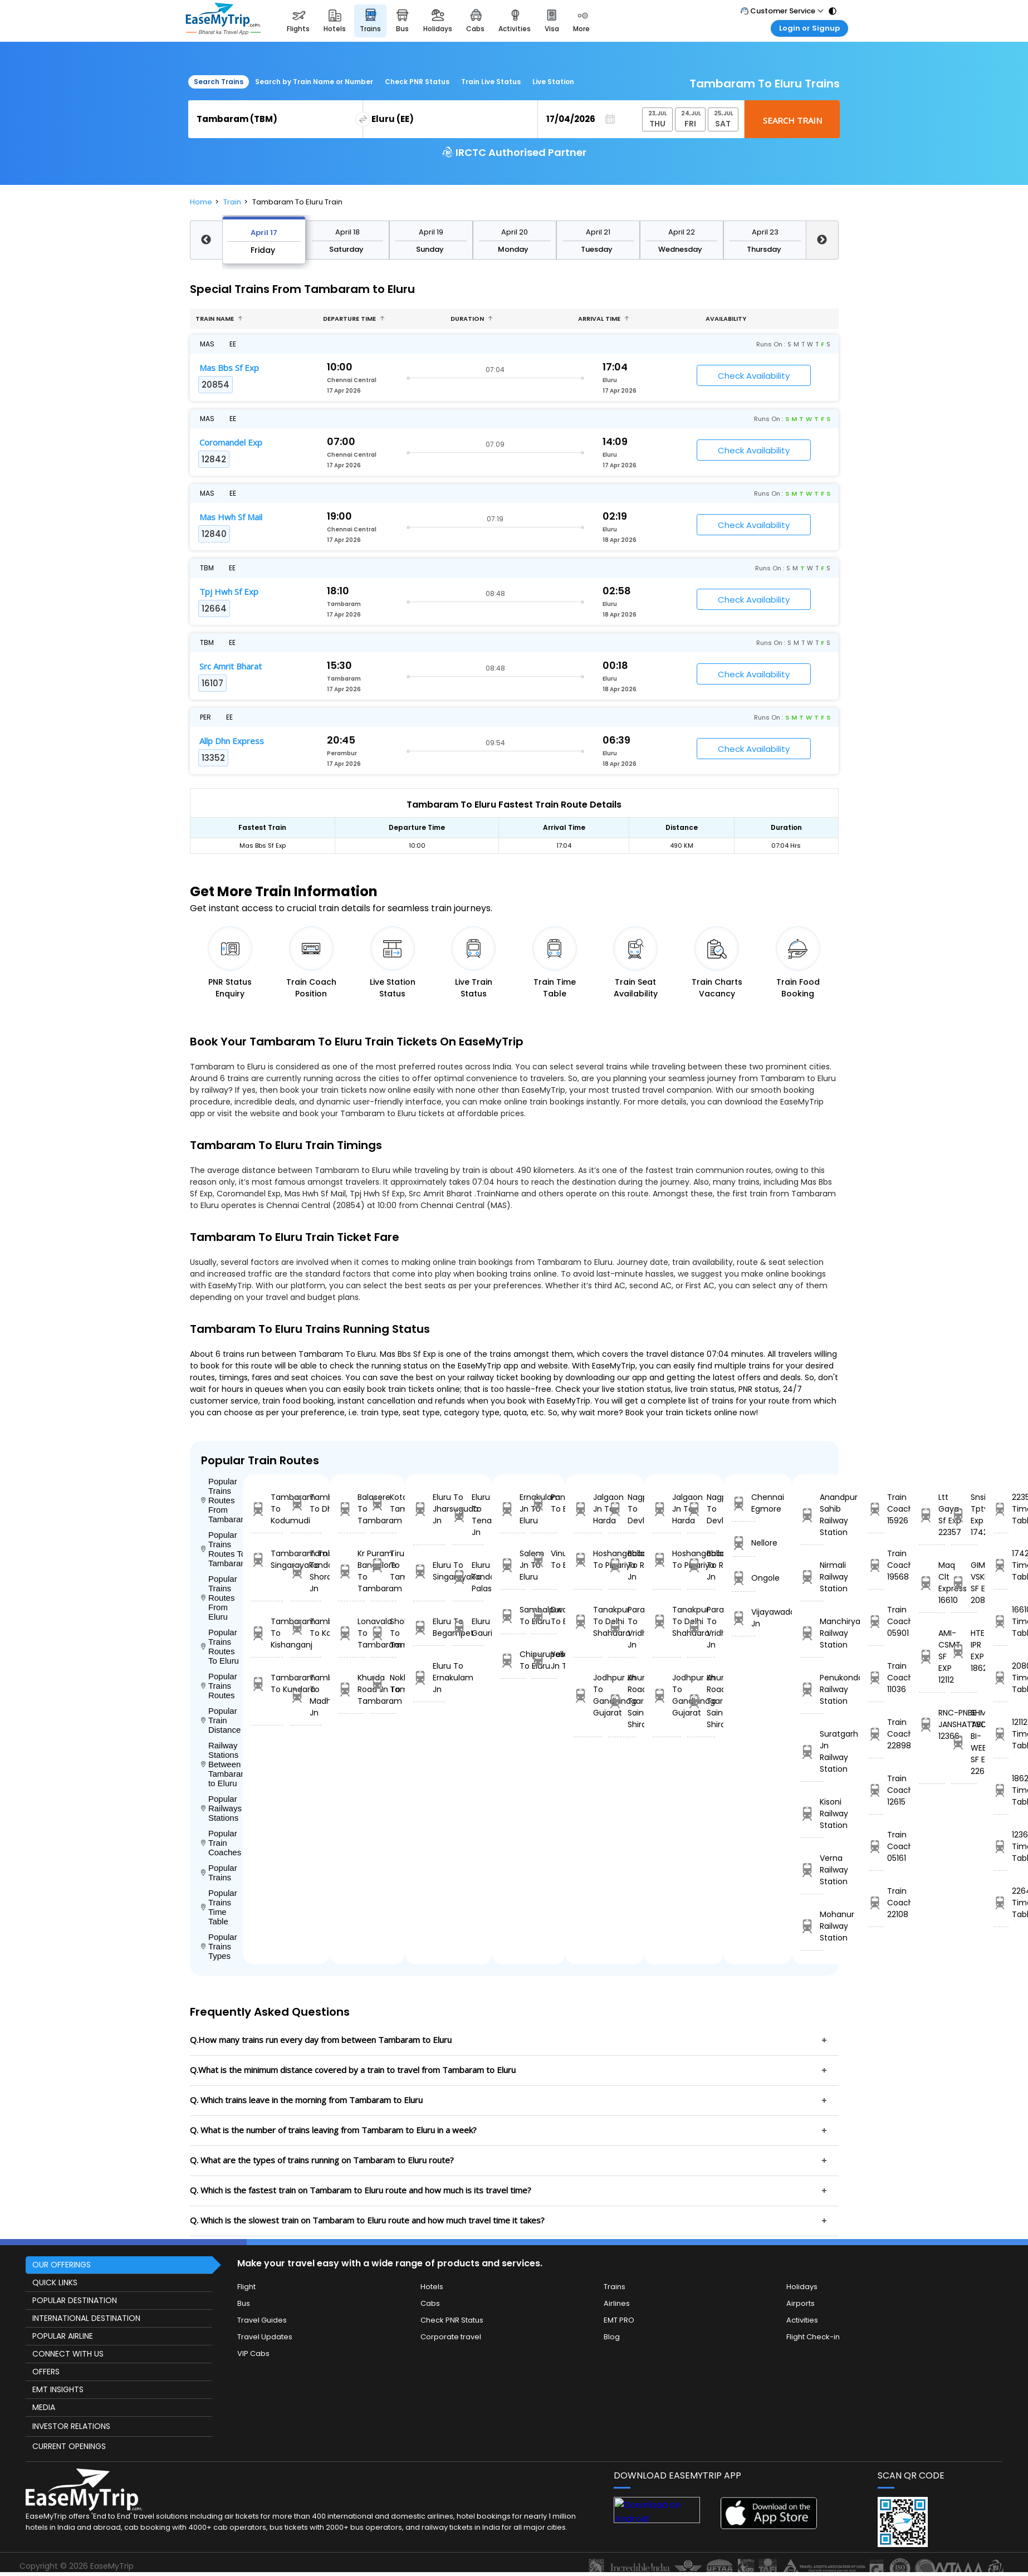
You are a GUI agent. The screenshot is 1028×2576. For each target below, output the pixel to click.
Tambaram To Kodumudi (267, 1509)
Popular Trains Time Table (219, 1907)
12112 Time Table (1001, 1734)
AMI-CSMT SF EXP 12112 (932, 1656)
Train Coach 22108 (875, 1902)
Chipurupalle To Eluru (513, 1660)
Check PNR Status (417, 81)
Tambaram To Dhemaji (306, 1503)
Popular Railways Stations (221, 1808)
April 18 (347, 232)
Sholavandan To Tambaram (383, 1633)
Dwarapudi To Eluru (544, 1615)
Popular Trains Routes (219, 1685)
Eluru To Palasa (468, 1577)
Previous (206, 240)
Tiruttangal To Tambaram (383, 1565)
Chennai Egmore (743, 1503)
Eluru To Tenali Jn (468, 1515)
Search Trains (218, 81)
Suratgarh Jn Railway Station (811, 1751)
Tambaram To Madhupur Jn (306, 1695)
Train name (219, 318)
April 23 (765, 232)
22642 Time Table (1001, 1902)
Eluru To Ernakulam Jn (429, 1677)
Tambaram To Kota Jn (306, 1627)
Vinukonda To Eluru (544, 1559)
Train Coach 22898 (875, 1734)
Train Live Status (491, 81)
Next (822, 240)
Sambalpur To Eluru (513, 1615)
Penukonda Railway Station (811, 1689)
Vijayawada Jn (743, 1617)
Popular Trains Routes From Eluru (219, 1597)
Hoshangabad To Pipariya (587, 1559)
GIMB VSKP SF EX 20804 (964, 1583)
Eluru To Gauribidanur (468, 1627)
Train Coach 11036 (875, 1677)
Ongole (743, 1578)
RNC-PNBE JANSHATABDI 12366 (932, 1724)
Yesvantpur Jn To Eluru (544, 1660)
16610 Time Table (1001, 1621)
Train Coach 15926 (875, 1509)
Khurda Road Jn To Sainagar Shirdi (622, 1701)
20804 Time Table (1001, 1677)
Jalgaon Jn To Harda (587, 1509)
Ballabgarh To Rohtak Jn (622, 1565)
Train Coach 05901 (875, 1621)
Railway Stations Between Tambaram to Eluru (222, 1764)
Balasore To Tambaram (351, 1509)
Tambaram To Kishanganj (267, 1633)
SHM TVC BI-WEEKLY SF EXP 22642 (964, 1742)
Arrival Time (603, 318)
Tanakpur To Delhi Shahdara (587, 1621)
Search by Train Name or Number (314, 81)
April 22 (681, 232)
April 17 (264, 232)
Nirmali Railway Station (811, 1577)
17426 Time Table (1001, 1565)
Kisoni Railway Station (811, 1813)
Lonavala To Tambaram (351, 1633)
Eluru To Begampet (429, 1627)
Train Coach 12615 (875, 1790)
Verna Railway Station (811, 1869)
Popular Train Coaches (221, 1843)
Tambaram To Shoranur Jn (306, 1571)
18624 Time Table (1001, 1790)
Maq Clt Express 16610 (932, 1583)
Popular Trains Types (219, 1946)
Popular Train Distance (221, 1720)
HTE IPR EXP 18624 (964, 1650)
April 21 (598, 232)
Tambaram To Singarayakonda (267, 1559)
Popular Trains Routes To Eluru (220, 1646)
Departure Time (354, 318)
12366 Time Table (1001, 1846)
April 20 (514, 232)
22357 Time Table (1001, 1509)
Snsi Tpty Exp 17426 (964, 1515)
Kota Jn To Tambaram (383, 1503)
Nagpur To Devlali (622, 1509)
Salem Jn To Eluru (513, 1565)
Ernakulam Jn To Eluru (513, 1509)
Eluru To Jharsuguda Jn (429, 1509)
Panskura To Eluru (544, 1503)
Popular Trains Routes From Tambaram (222, 1500)
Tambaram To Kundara (267, 1683)
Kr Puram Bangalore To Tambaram (351, 1571)
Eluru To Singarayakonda (429, 1571)
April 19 (431, 232)
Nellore (743, 1543)
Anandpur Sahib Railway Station (811, 1515)
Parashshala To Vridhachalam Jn (622, 1627)
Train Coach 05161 (875, 1846)
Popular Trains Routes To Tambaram (222, 1549)
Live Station (553, 81)
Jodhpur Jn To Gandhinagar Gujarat (587, 1695)
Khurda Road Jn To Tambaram (351, 1689)
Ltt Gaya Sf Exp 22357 (932, 1515)
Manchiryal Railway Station (811, 1633)
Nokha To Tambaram (383, 1683)
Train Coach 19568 (875, 1565)
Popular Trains (219, 1872)
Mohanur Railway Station (811, 1926)
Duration (472, 318)
